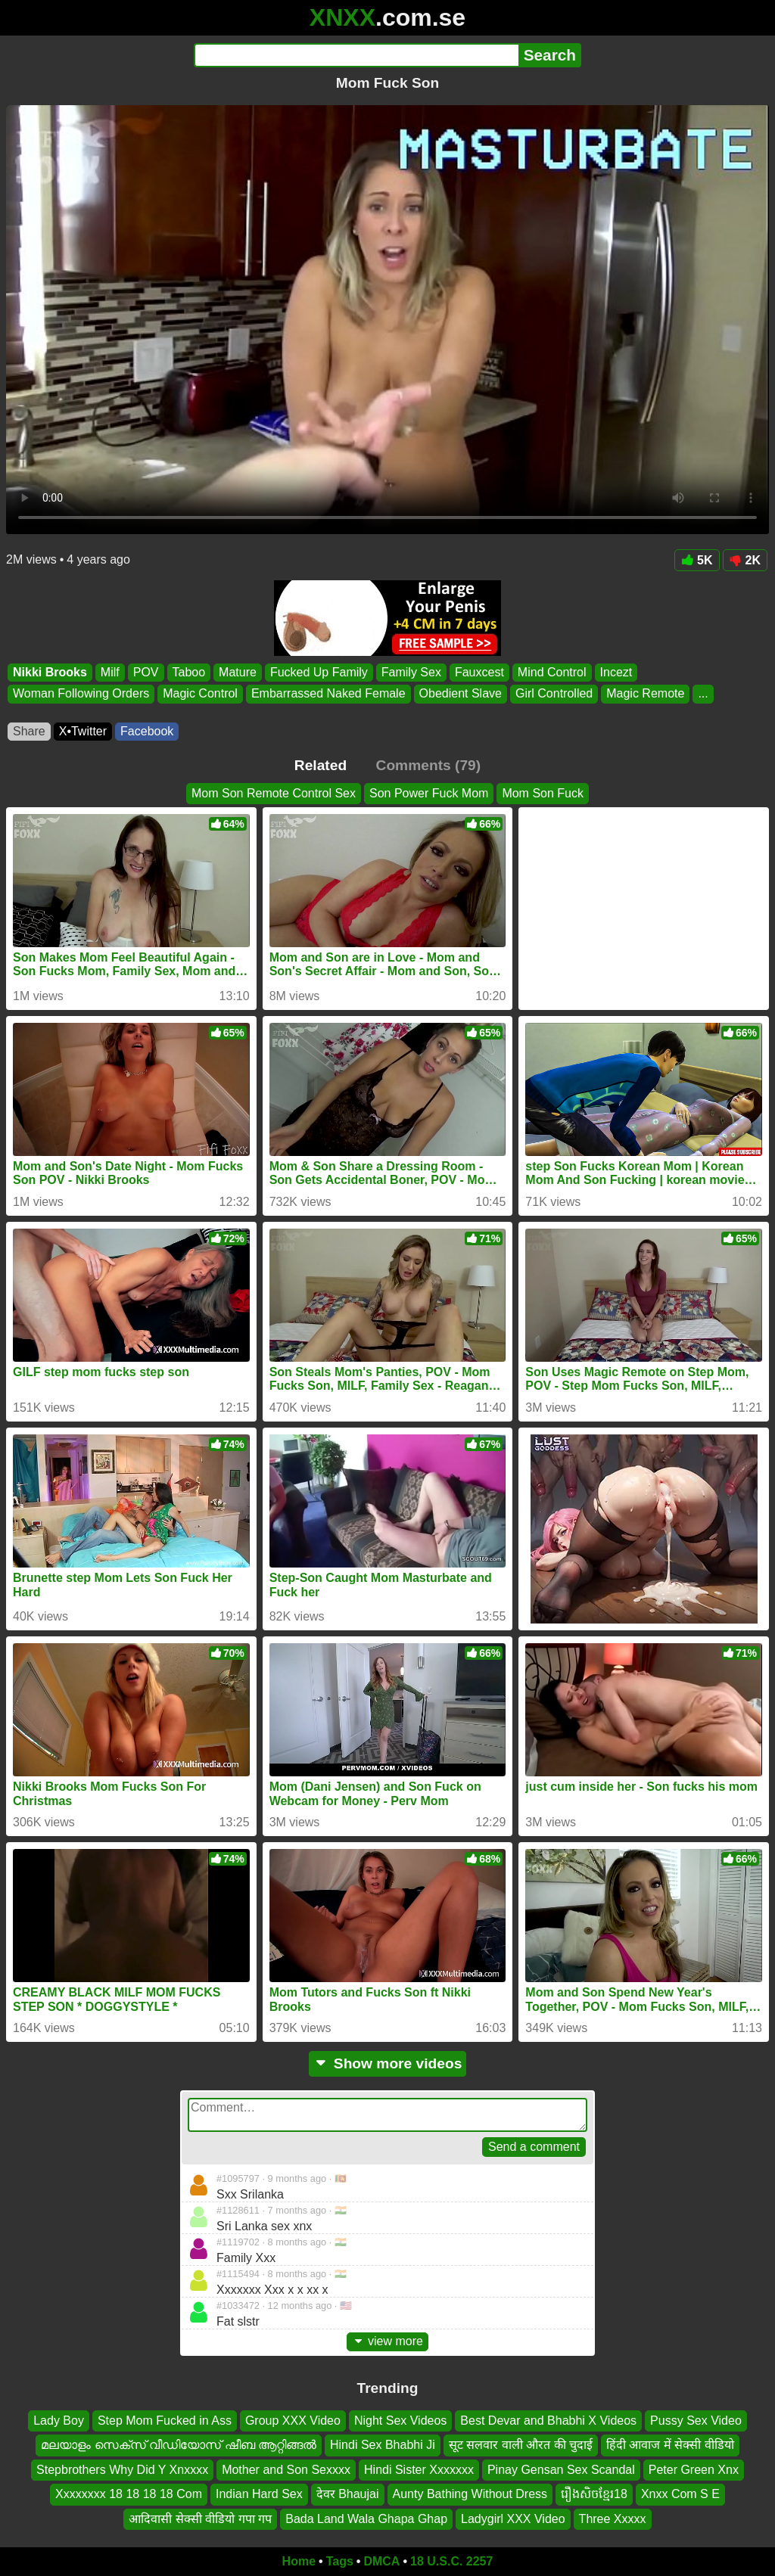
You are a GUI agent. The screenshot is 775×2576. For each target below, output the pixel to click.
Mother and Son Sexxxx (286, 2469)
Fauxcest (479, 672)
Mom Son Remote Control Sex (273, 793)
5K (696, 560)
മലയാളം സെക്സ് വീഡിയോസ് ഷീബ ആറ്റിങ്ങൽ (178, 2445)
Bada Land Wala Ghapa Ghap (366, 2518)
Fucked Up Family (319, 672)
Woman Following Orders (81, 694)
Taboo (189, 672)
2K (745, 560)
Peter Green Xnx (694, 2469)
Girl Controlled (554, 694)
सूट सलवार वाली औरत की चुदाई (521, 2445)
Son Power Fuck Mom (428, 793)
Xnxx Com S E (680, 2493)
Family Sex (411, 672)
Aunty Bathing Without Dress (470, 2493)
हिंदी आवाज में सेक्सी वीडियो (670, 2445)
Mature (238, 672)
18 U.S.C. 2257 (451, 2561)
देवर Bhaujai (347, 2493)
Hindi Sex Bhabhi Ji (382, 2445)
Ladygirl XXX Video (513, 2518)
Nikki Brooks (50, 672)
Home (299, 2561)
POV (146, 672)
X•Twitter (83, 731)
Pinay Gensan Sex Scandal (561, 2469)
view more (387, 2341)
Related (320, 765)
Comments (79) (428, 765)
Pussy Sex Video (696, 2420)
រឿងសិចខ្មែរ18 (594, 2493)
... (703, 694)
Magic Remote (645, 694)
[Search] (356, 55)
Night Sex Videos (400, 2420)
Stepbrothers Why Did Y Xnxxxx (122, 2469)
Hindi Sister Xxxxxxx (419, 2469)
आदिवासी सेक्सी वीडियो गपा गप (200, 2518)
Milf (110, 672)
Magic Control (200, 694)
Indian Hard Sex (259, 2493)
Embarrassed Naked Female (328, 694)
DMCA (381, 2561)
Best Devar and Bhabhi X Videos (548, 2420)
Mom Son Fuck (543, 793)
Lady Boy (58, 2420)
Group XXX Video (293, 2420)
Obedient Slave (460, 694)
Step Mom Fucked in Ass (165, 2420)
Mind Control (552, 672)
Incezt (616, 672)
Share (29, 731)
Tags (339, 2561)
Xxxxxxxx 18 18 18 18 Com (128, 2493)
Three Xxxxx (612, 2518)
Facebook (146, 731)
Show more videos (387, 2063)
